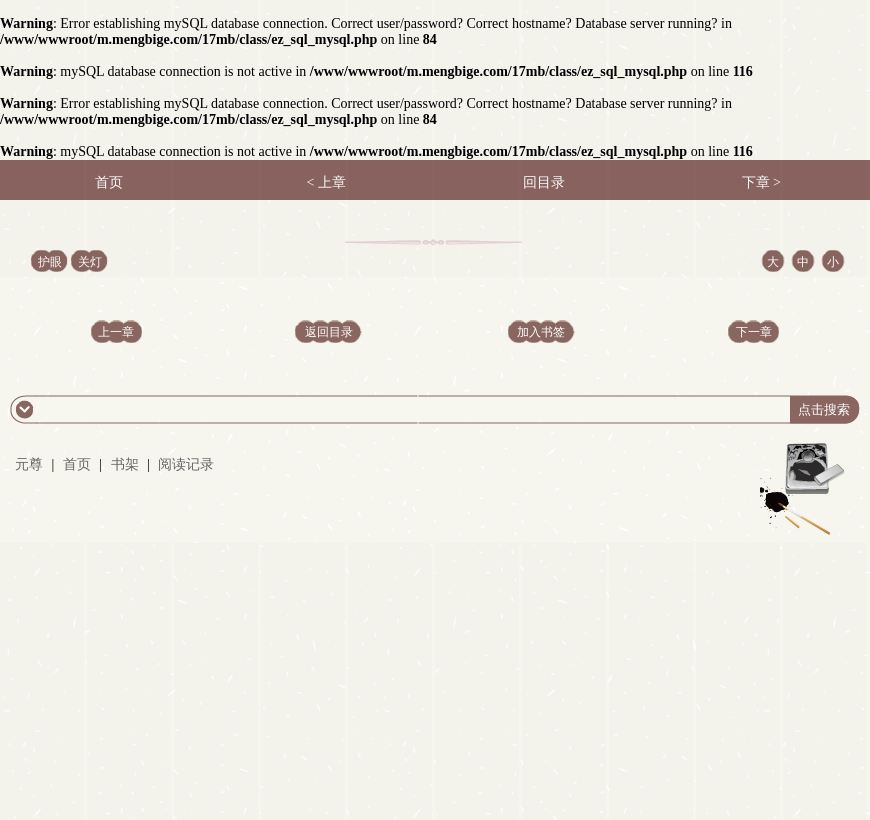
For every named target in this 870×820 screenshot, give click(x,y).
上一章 (116, 332)
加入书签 (541, 332)
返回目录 (329, 332)
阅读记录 (186, 464)
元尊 (29, 464)
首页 (77, 464)
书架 (125, 464)
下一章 (754, 332)
